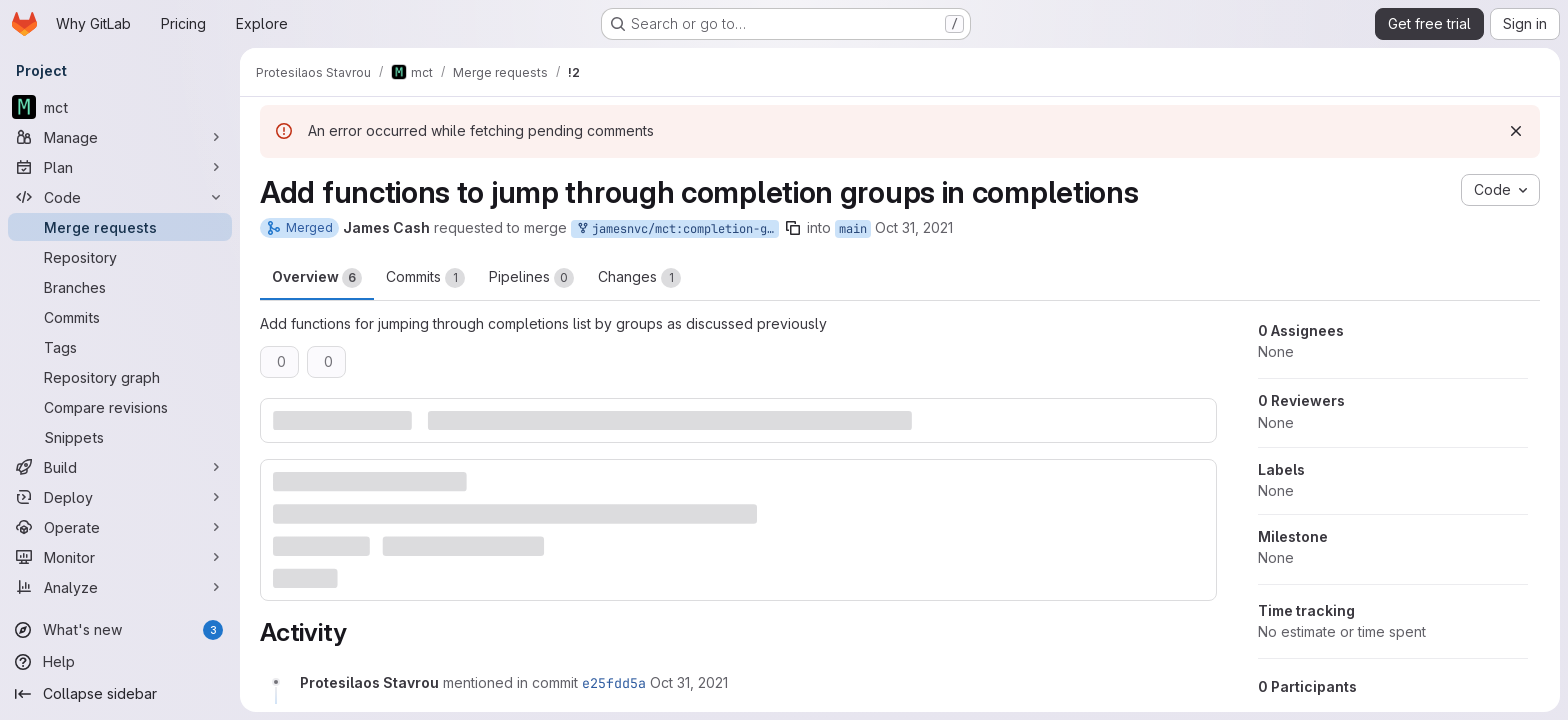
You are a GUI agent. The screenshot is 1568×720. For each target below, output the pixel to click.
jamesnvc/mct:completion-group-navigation (677, 229)
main (853, 229)
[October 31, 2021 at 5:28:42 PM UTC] (689, 682)
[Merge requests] (120, 227)
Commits (425, 278)
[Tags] (120, 347)
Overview (317, 278)
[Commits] (120, 317)
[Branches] (120, 287)
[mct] (120, 107)
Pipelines (531, 278)
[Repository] (120, 257)
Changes (639, 278)
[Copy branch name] (793, 228)
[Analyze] (120, 587)
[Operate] (120, 527)
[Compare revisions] (120, 407)
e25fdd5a (614, 683)
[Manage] (120, 137)
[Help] (120, 662)
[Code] (120, 197)
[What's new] (120, 630)
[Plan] (120, 167)
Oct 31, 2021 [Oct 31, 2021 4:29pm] (914, 227)
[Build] (120, 467)
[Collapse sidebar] (120, 694)
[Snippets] (120, 437)
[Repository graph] (120, 377)
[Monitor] (120, 557)
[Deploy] (120, 497)
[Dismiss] (1516, 131)
